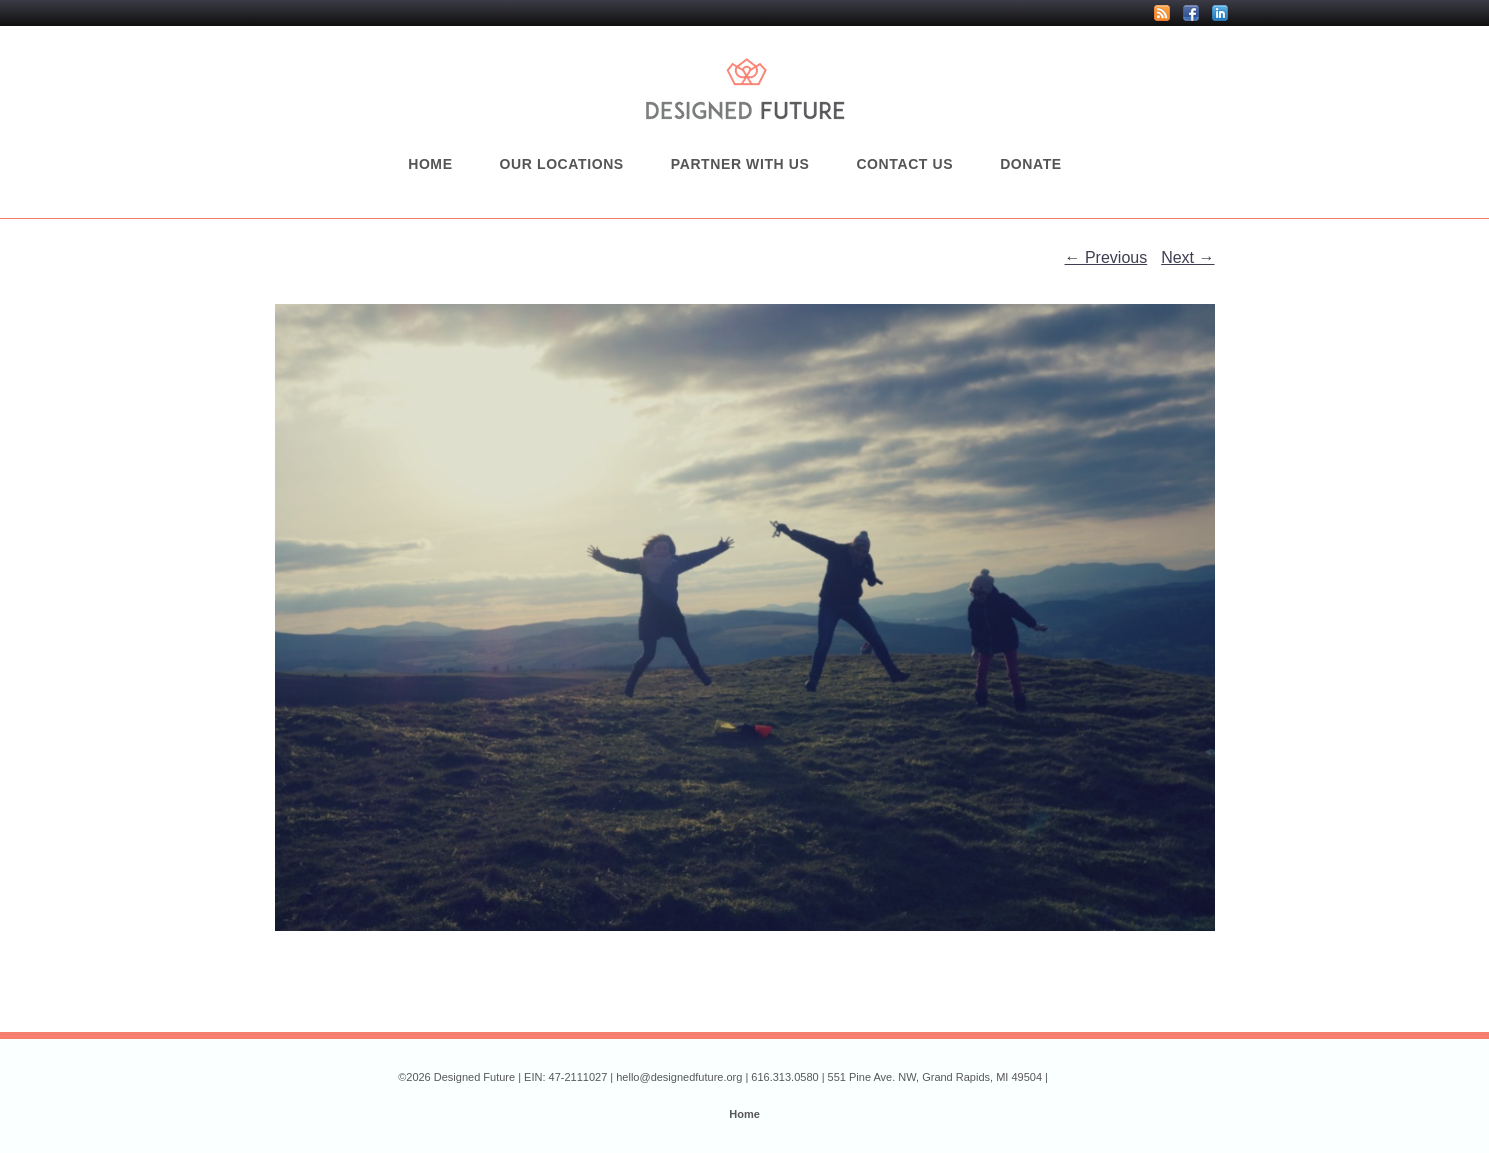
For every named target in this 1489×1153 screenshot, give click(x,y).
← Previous (1106, 257)
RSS (1162, 13)
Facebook (1191, 13)
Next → (1187, 257)
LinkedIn (1220, 13)
